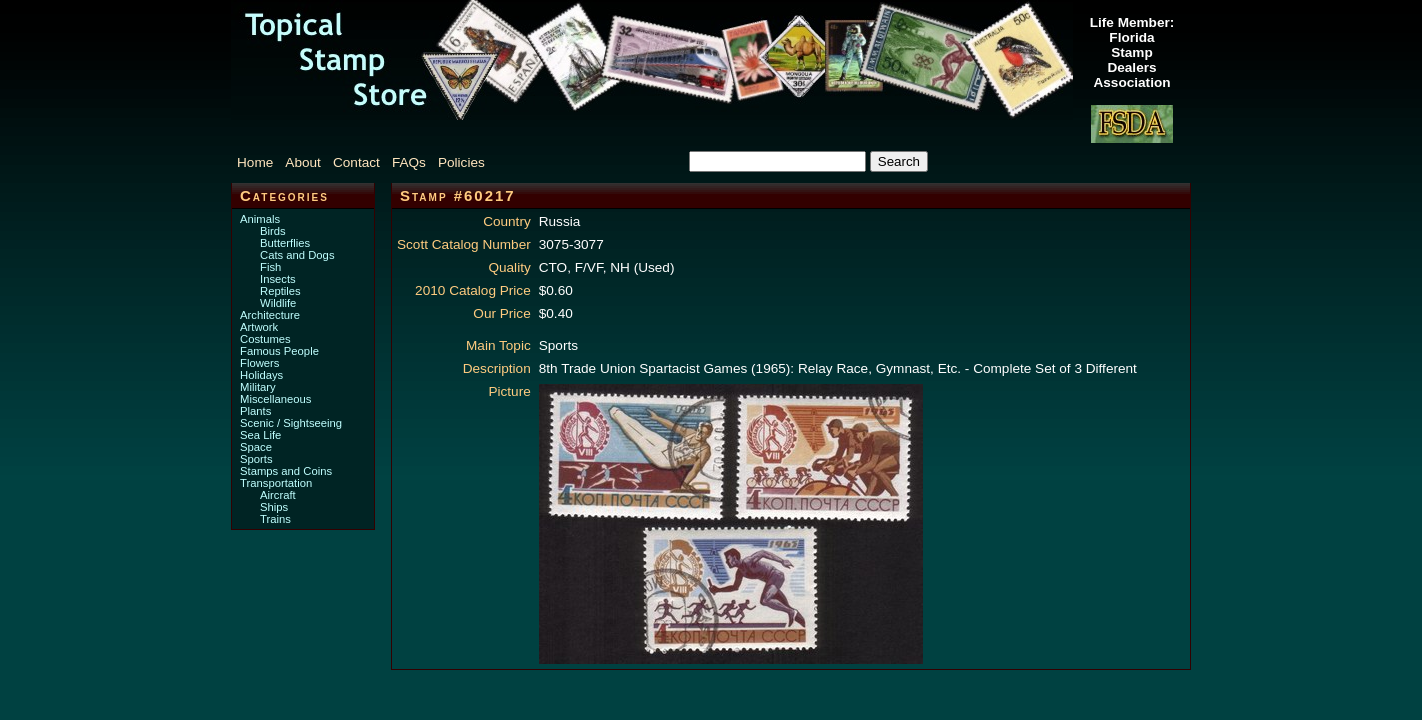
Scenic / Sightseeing (291, 423)
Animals (260, 219)
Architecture (270, 315)
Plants (255, 411)
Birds (273, 231)
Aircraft (278, 495)
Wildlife (278, 303)
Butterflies (285, 243)
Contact (356, 162)
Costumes (265, 339)
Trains (275, 519)
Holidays (261, 375)
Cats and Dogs (297, 255)
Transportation (276, 483)
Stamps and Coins (286, 471)
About (303, 162)
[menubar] (371, 162)
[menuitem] (259, 162)
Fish (270, 267)
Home (255, 162)
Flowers (259, 363)
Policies (461, 162)
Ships (274, 507)
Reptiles (280, 291)
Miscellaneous (275, 399)
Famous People (279, 351)
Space (256, 447)
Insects (278, 279)
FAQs (409, 162)
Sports (256, 459)
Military (258, 387)
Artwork (259, 327)
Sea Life (260, 435)
